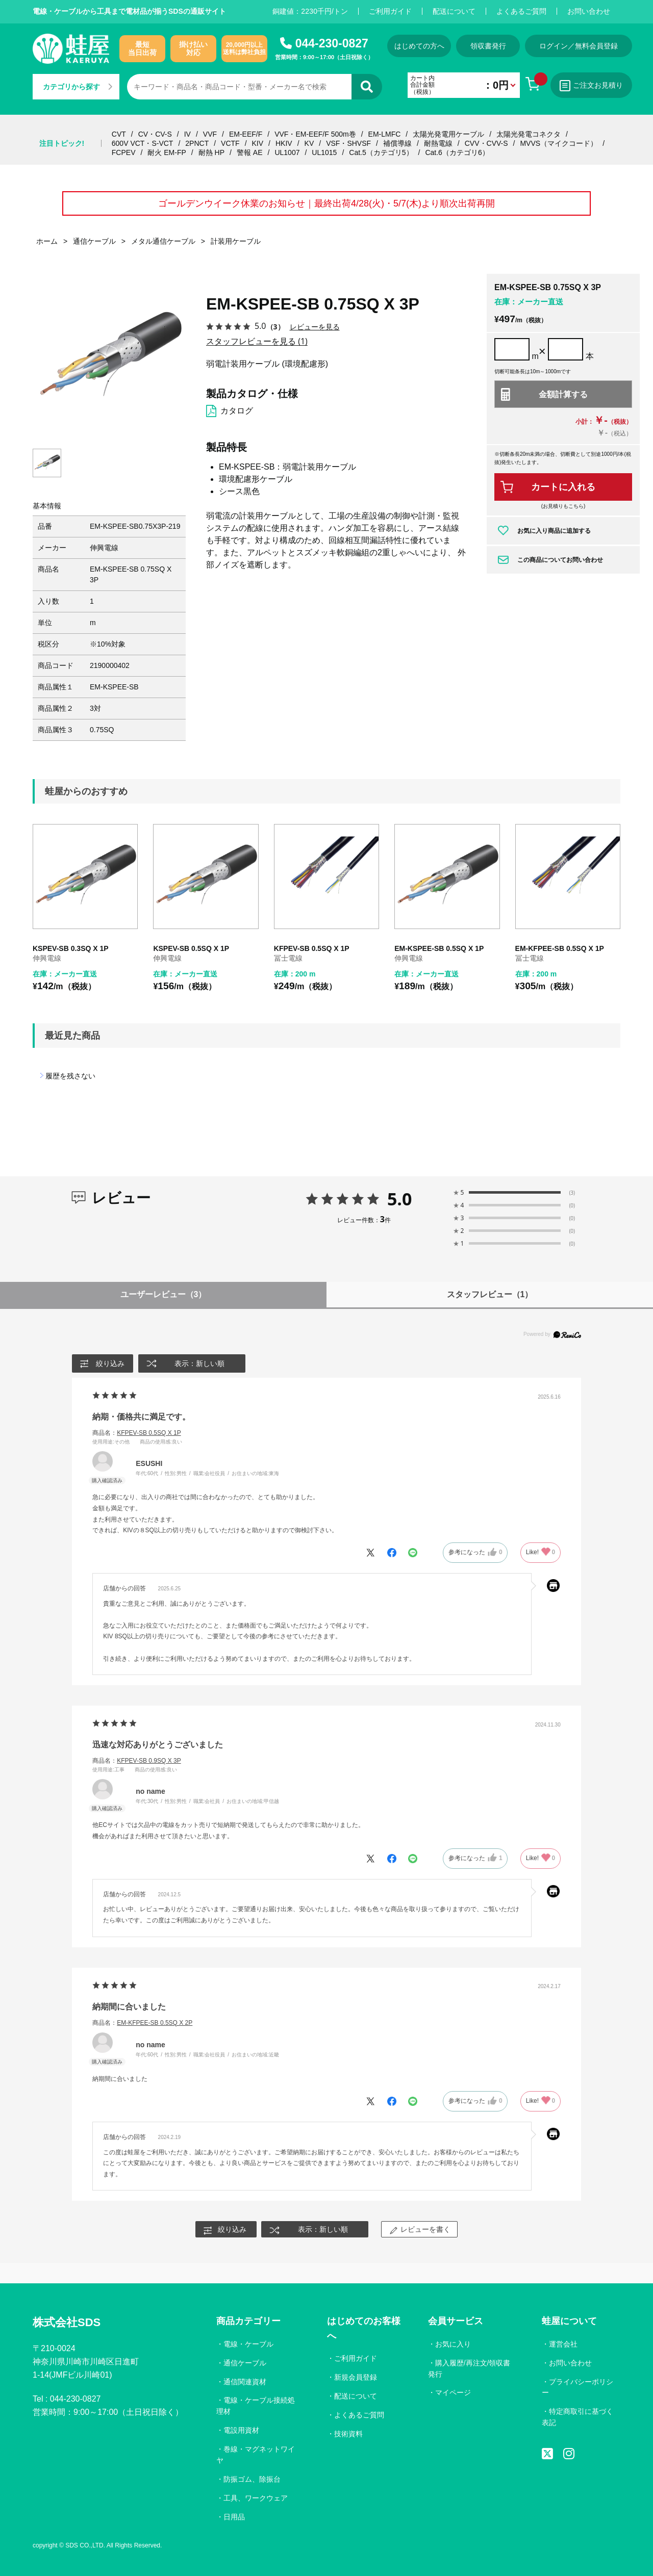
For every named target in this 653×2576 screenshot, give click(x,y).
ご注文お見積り (591, 85)
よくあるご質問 (521, 11)
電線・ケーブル (248, 2344)
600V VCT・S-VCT (142, 143)
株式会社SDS (67, 2322)
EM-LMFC (384, 134)
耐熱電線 (438, 143)
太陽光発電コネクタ (528, 134)
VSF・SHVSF (348, 143)
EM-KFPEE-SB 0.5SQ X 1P (559, 948)
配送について (454, 11)
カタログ (236, 410)
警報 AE (250, 152)
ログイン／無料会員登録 (578, 46)
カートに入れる (563, 487)
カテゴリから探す (77, 87)
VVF (210, 134)
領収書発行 (488, 46)
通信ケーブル (244, 2363)
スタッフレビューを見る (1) (257, 341)
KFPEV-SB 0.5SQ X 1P (311, 948)
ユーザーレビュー (163, 1294)
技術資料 (348, 2434)
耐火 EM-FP (166, 152)
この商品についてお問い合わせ (560, 559)
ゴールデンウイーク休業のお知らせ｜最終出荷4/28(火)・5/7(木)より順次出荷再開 (326, 203)
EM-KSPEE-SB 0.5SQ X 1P (439, 948)
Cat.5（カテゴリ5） (381, 152)
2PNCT (197, 143)
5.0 (399, 1198)
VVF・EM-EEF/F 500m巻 (315, 134)
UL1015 (324, 152)
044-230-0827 (331, 43)
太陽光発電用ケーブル (448, 134)
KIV (258, 143)
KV (309, 143)
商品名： (136, 1432)
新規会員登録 (355, 2377)
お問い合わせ (588, 11)
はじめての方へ (419, 46)
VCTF (230, 143)
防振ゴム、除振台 (252, 2479)
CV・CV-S (155, 134)
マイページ (453, 2392)
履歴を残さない (70, 1076)
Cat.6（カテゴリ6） (457, 152)
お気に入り (453, 2344)
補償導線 (397, 143)
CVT (119, 134)
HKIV (283, 143)
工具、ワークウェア (255, 2498)
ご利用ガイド (390, 11)
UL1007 (286, 152)
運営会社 (563, 2344)
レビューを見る (315, 326)
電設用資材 (241, 2430)
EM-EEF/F (245, 134)
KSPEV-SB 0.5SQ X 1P (191, 948)
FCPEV (124, 152)
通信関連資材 (244, 2382)
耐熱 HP (211, 152)
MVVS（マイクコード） (558, 143)
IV (187, 134)
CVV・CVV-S (486, 143)
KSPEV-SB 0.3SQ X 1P (71, 948)
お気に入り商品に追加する (554, 530)
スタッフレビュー (490, 1294)
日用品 (234, 2517)
